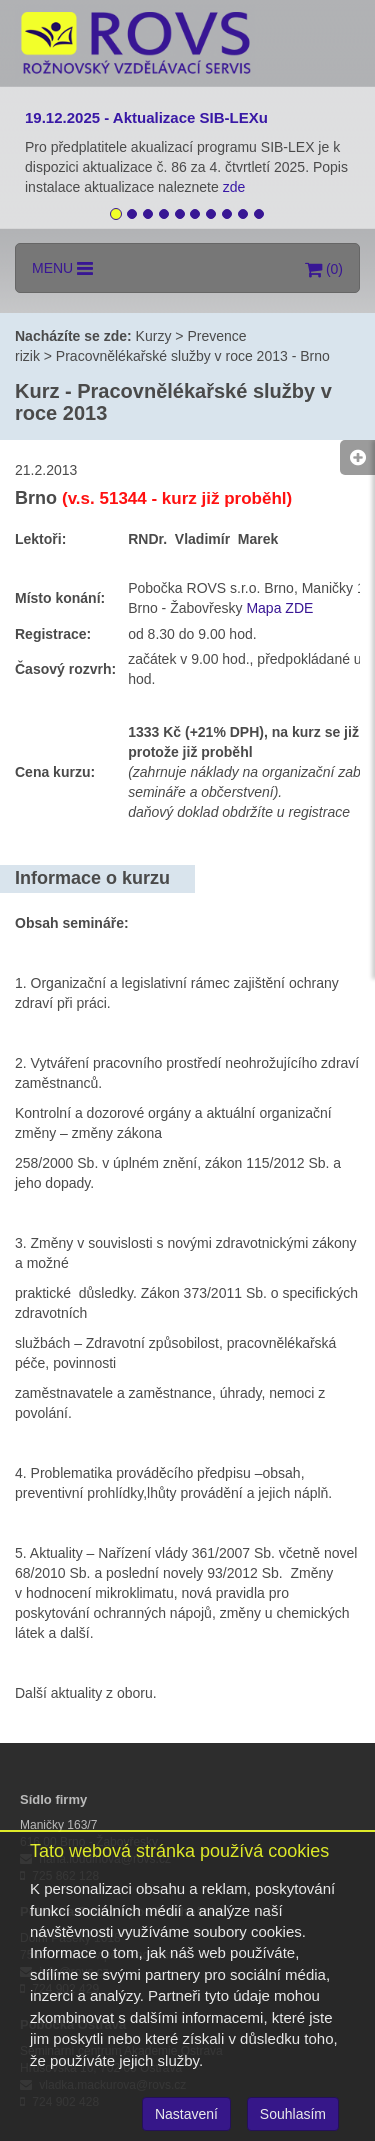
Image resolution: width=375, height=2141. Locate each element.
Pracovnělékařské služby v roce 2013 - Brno (193, 356)
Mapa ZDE (279, 608)
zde (236, 187)
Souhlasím (293, 2114)
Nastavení (186, 2114)
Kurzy (154, 336)
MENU (62, 268)
